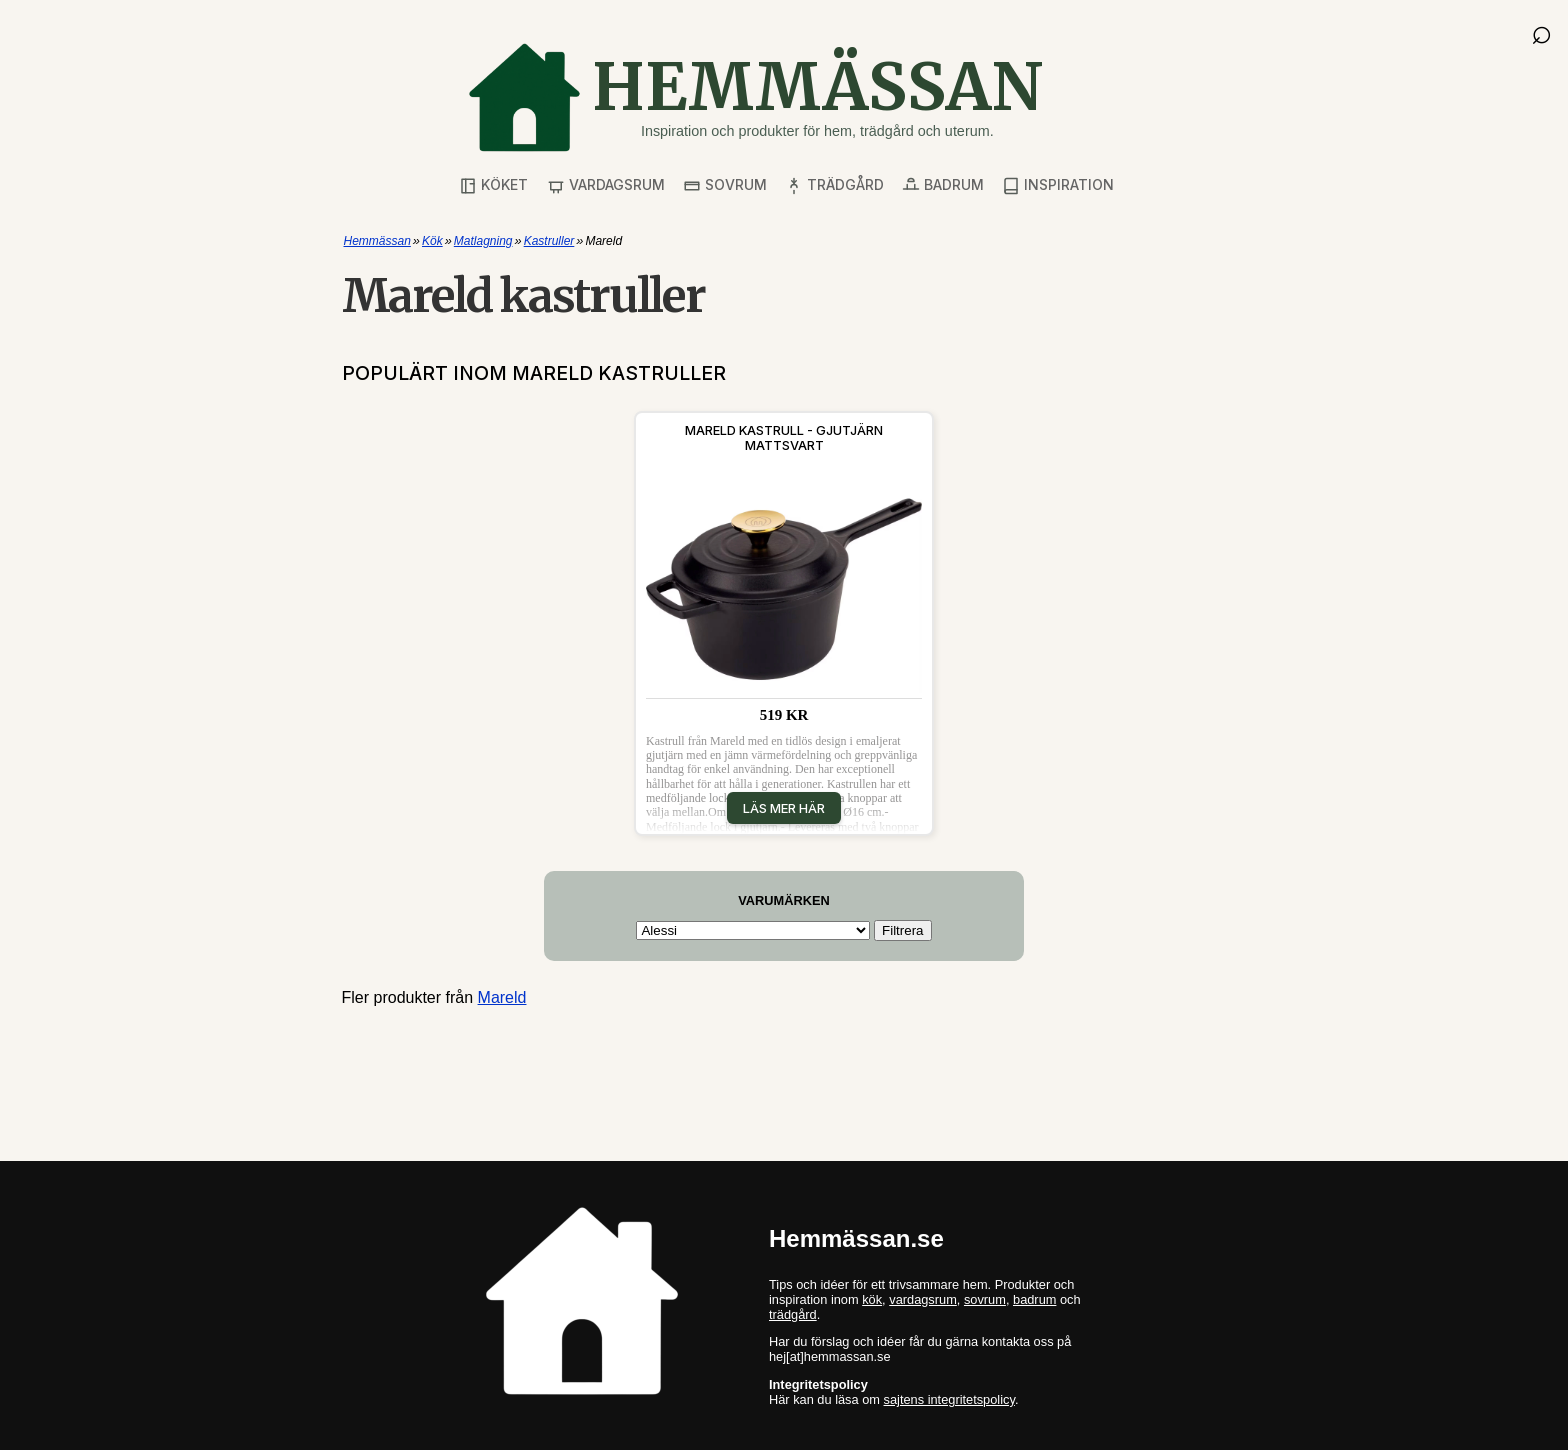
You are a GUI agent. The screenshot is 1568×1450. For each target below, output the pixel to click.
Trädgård (834, 185)
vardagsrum (923, 1299)
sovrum (985, 1299)
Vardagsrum (606, 185)
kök (872, 1299)
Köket (493, 185)
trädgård (793, 1314)
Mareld (502, 997)
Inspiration (1058, 185)
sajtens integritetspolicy (949, 1399)
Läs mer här (784, 808)
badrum (1034, 1299)
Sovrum (725, 185)
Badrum (943, 185)
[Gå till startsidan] (755, 97)
